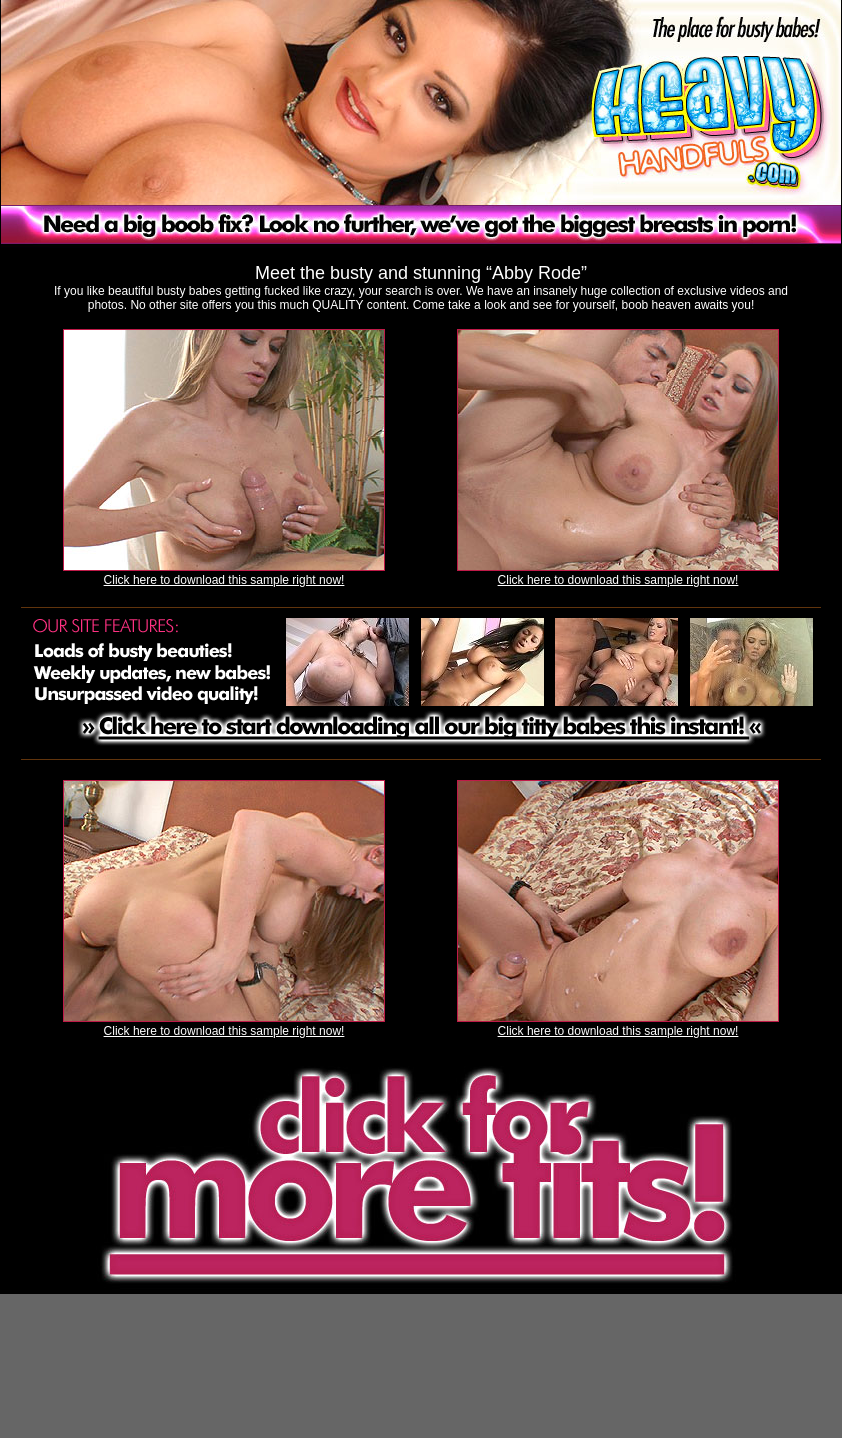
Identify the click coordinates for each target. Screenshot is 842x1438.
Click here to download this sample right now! (224, 580)
